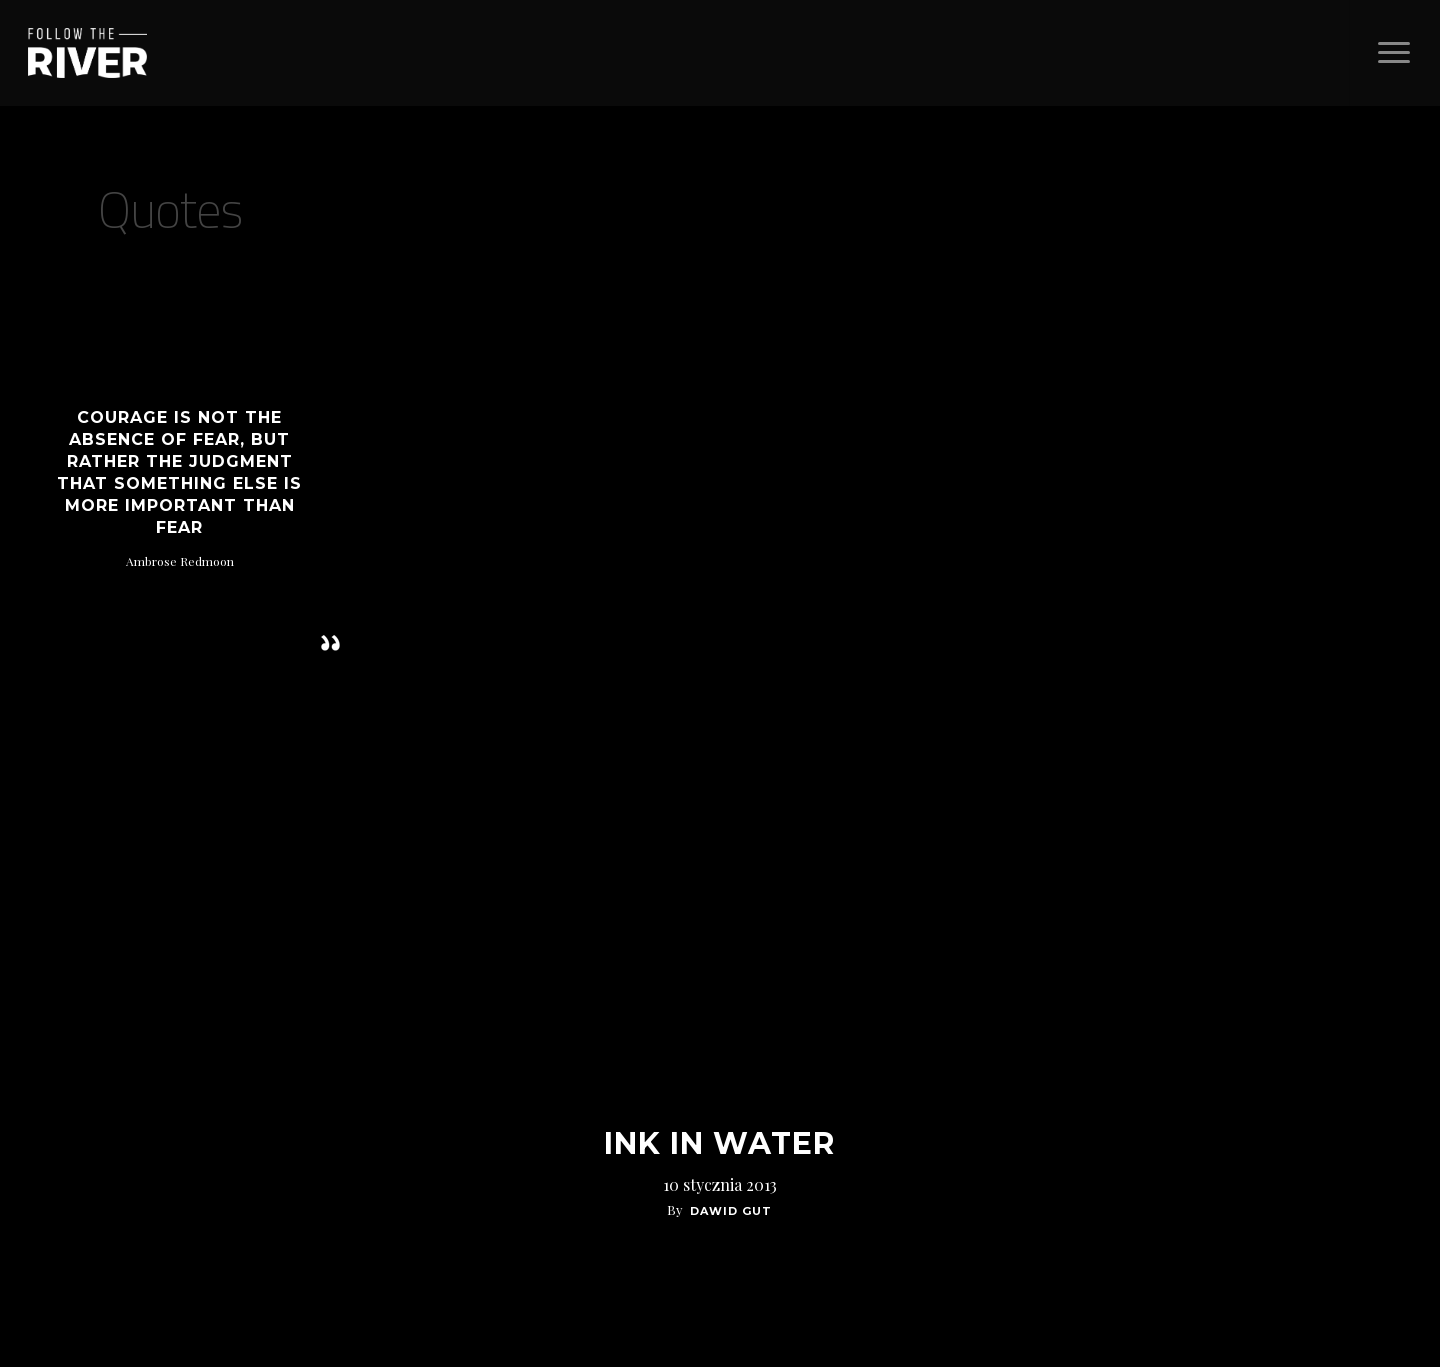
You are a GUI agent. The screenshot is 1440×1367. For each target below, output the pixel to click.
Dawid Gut (731, 1211)
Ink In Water (719, 1144)
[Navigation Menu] (1394, 53)
